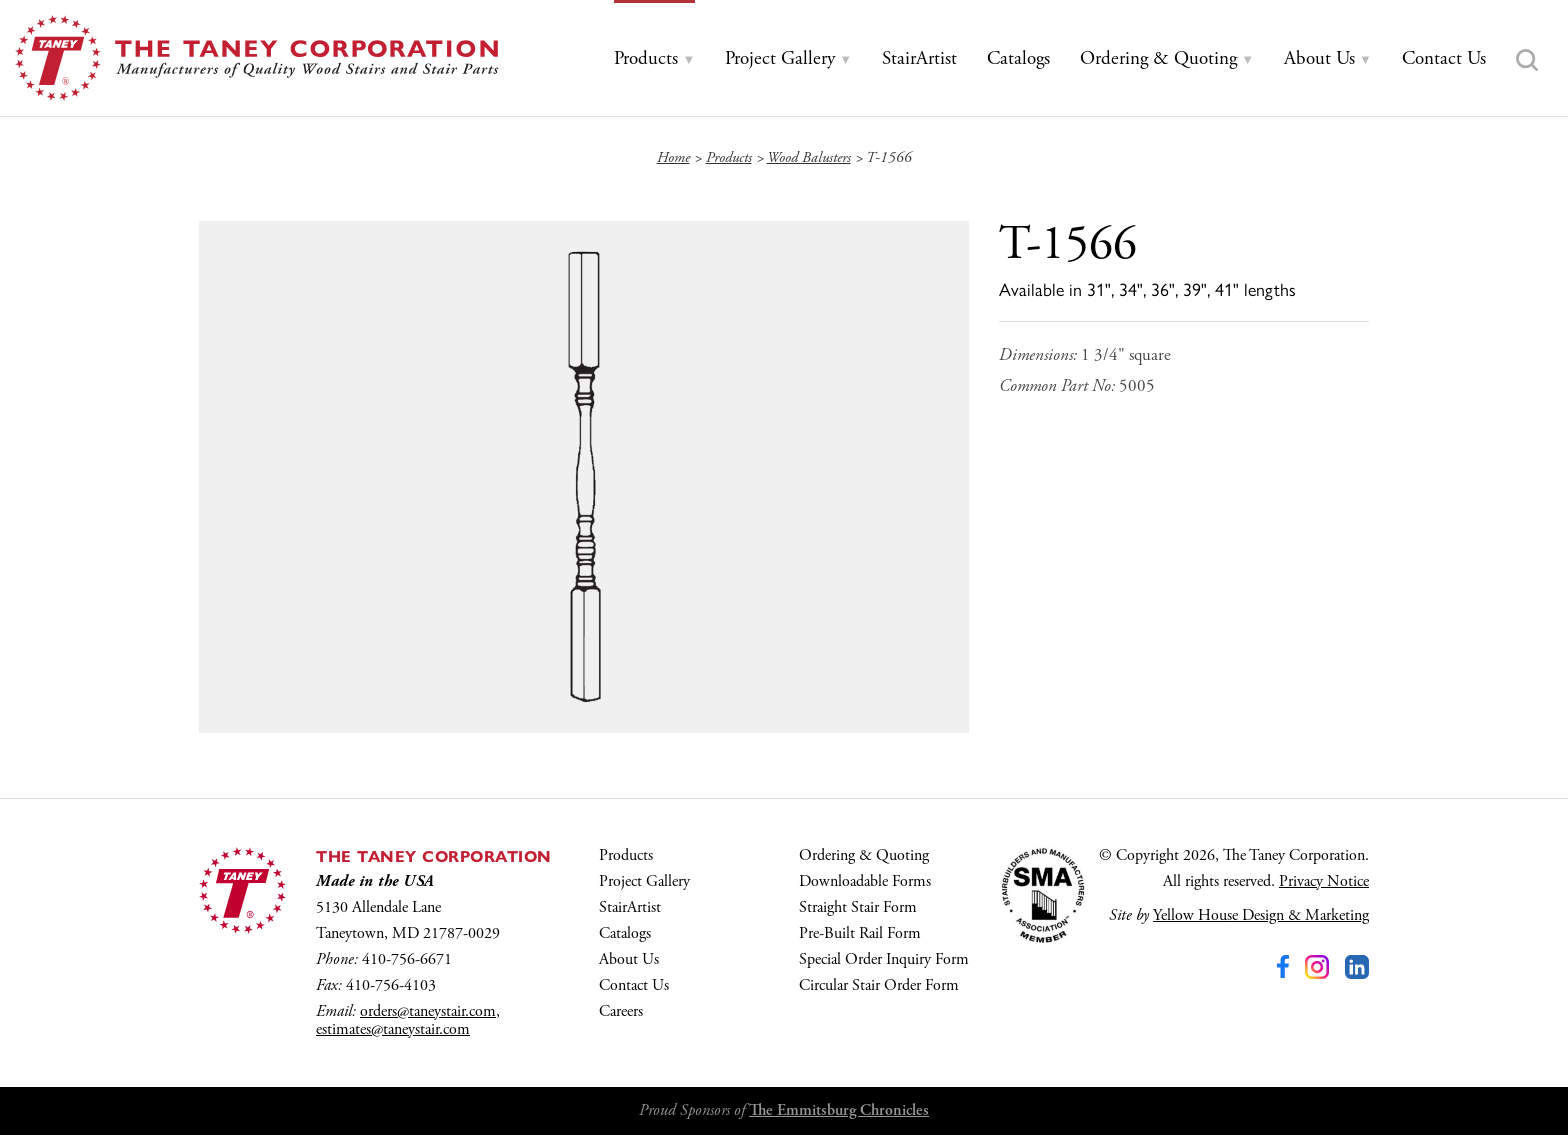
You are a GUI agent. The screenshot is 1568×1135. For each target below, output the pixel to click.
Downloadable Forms (865, 881)
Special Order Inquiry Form (884, 959)
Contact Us (634, 985)
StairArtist (630, 907)
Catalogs (625, 933)
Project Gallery (644, 881)
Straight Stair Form (858, 907)
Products (626, 855)
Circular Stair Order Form (879, 985)
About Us (629, 959)
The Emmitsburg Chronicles (839, 1110)
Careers (621, 1011)
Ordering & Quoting (864, 855)
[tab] (654, 59)
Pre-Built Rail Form (860, 933)
